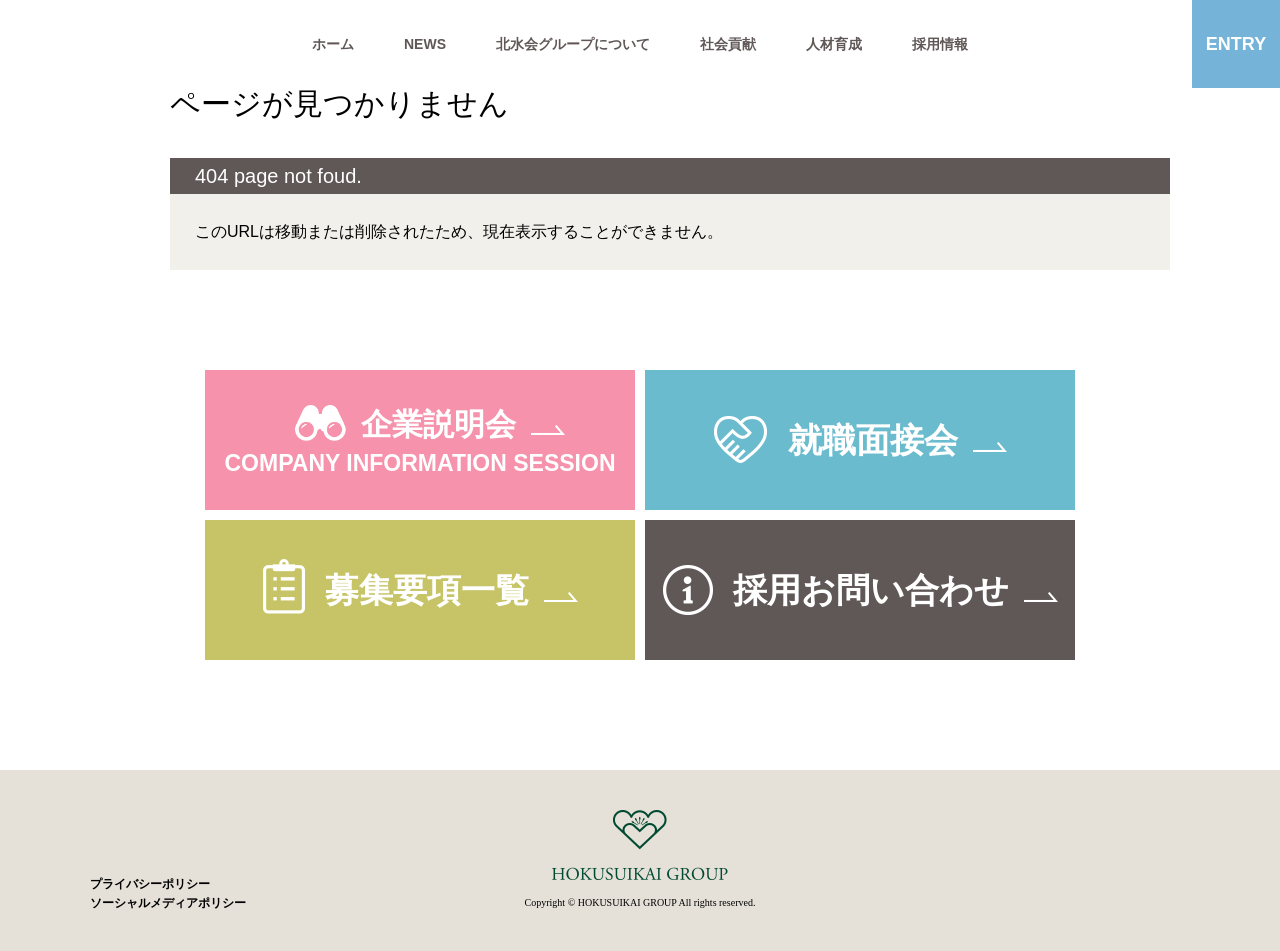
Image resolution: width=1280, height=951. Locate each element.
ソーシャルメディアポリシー (168, 903)
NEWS (425, 44)
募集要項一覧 (427, 590)
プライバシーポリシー (150, 884)
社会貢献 (728, 44)
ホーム (333, 44)
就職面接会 (873, 440)
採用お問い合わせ (871, 590)
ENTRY (1236, 44)
